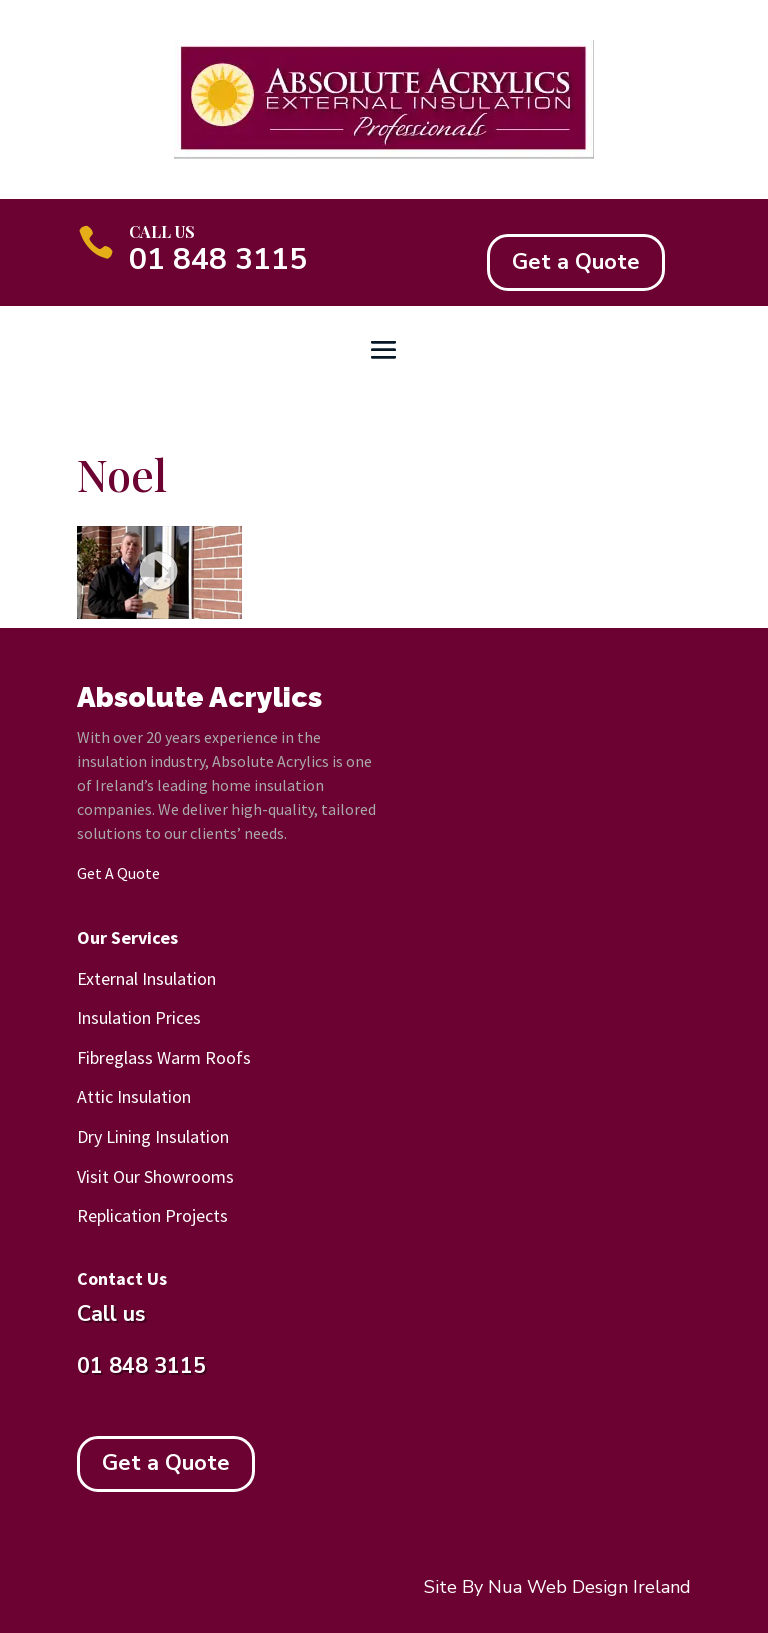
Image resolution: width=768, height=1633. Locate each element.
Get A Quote (118, 873)
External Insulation (146, 978)
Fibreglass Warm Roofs (164, 1057)
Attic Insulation (134, 1096)
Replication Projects (152, 1215)
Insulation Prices (139, 1017)
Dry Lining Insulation (153, 1136)
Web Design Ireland (609, 1587)
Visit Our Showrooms (155, 1176)
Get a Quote (576, 262)
